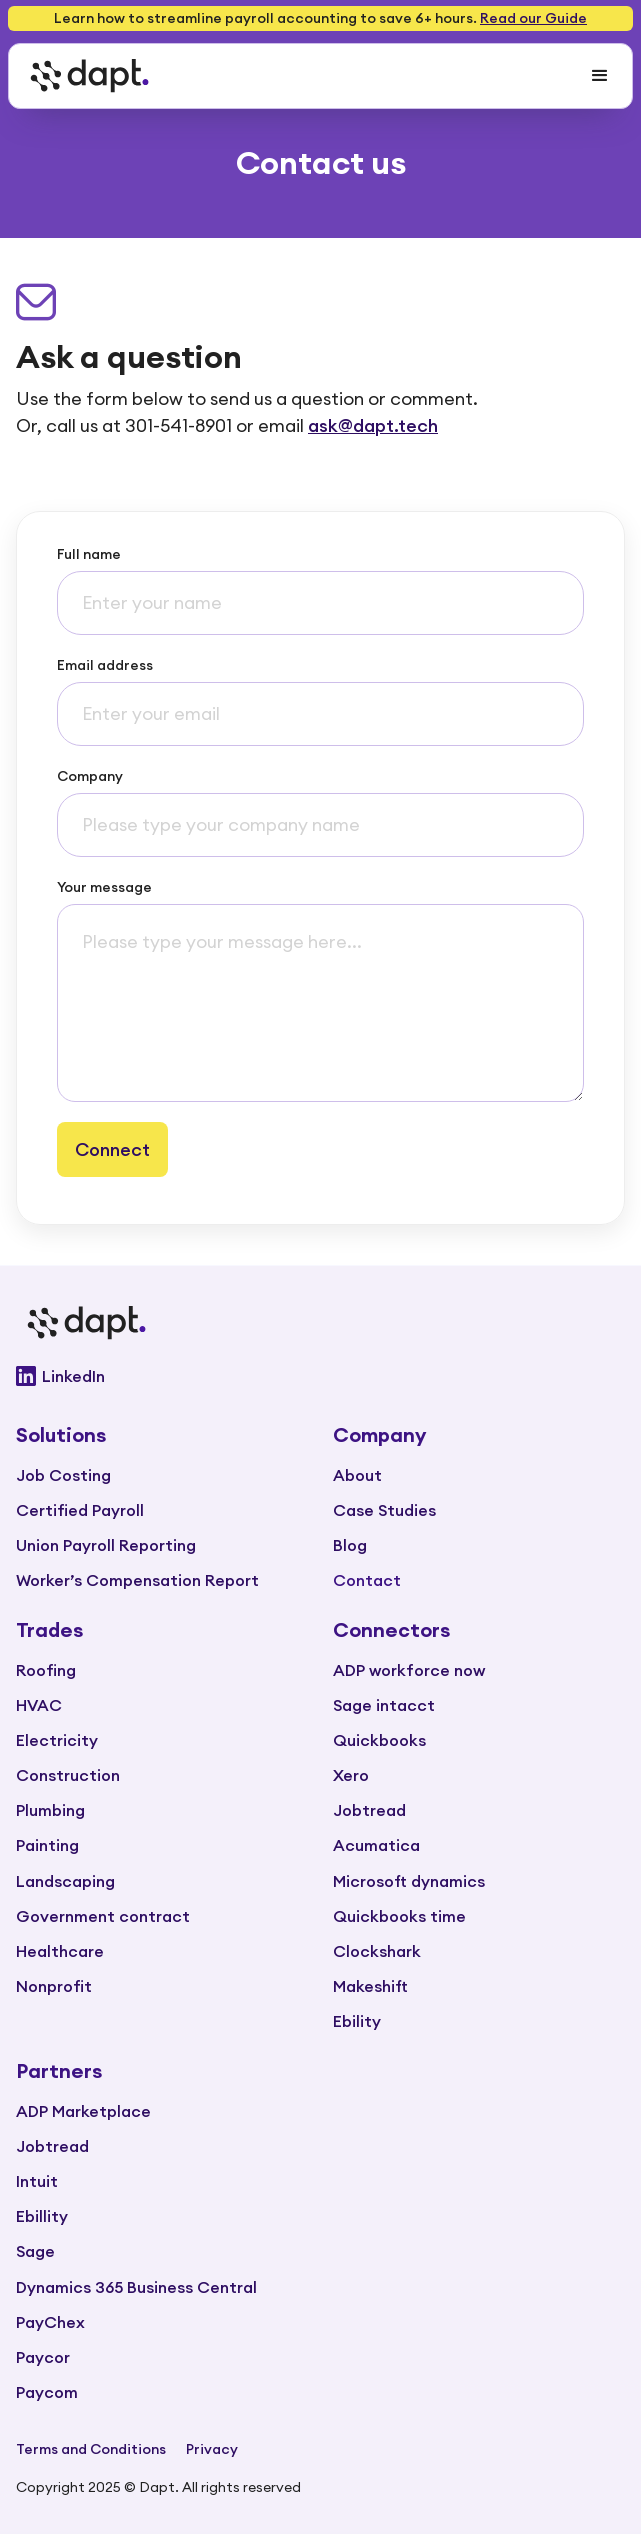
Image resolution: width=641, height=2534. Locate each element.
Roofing (46, 1670)
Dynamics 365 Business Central (136, 2287)
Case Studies (384, 1510)
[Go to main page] (320, 1323)
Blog (350, 1545)
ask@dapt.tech (373, 425)
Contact (367, 1580)
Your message (104, 887)
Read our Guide (533, 18)
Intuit (37, 2181)
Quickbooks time (399, 1916)
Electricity (57, 1740)
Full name (89, 554)
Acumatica (376, 1845)
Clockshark (377, 1951)
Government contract (103, 1916)
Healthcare (60, 1951)
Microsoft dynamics (409, 1881)
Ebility (357, 2021)
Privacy (212, 2449)
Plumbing (50, 1810)
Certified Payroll (80, 1510)
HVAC (39, 1705)
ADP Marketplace (83, 2111)
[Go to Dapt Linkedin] (320, 1376)
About (357, 1475)
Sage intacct (384, 1705)
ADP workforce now (409, 1670)
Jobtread (369, 1810)
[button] (600, 76)
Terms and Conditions (91, 2449)
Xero (351, 1775)
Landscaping (65, 1881)
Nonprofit (54, 1986)
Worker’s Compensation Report (137, 1580)
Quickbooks (379, 1740)
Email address (105, 665)
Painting (47, 1845)
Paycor (43, 2357)
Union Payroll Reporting (106, 1545)
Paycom (47, 2392)
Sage (35, 2251)
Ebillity (42, 2216)
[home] (84, 76)
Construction (68, 1775)
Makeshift (370, 1986)
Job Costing (63, 1475)
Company (90, 776)
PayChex (50, 2322)
